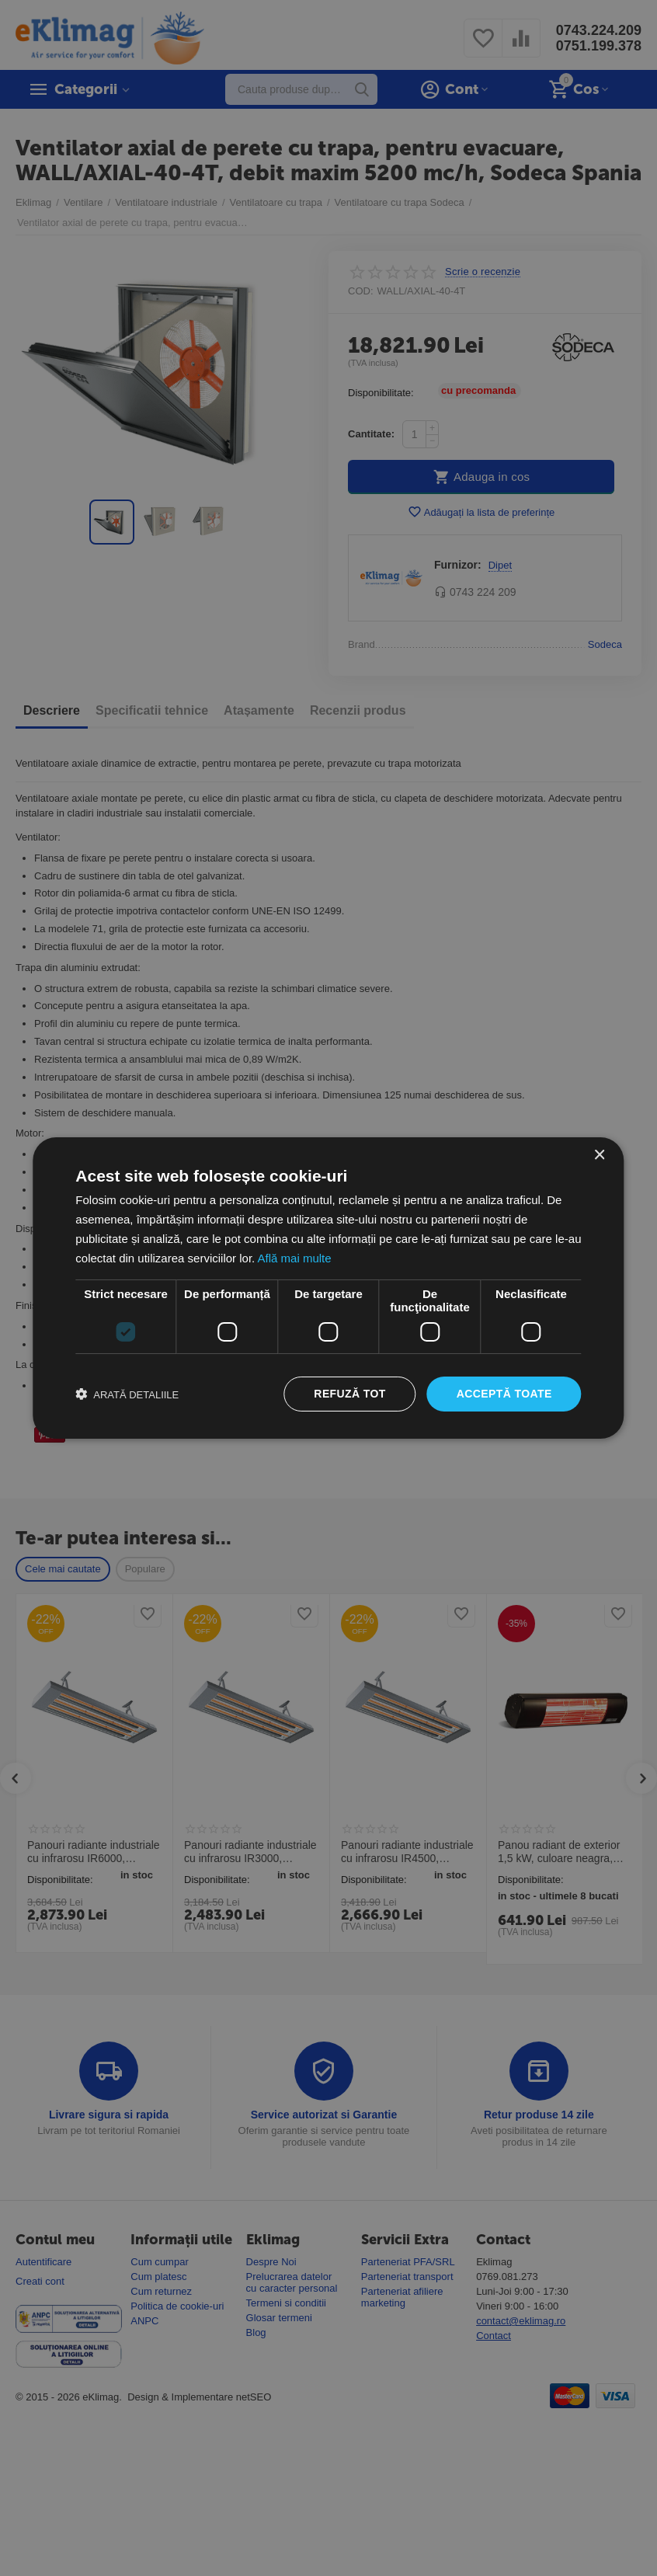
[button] (127, 1394)
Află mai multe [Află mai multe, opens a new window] (295, 1258)
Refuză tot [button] (349, 1393)
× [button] (599, 1155)
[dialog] (328, 1288)
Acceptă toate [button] (504, 1393)
